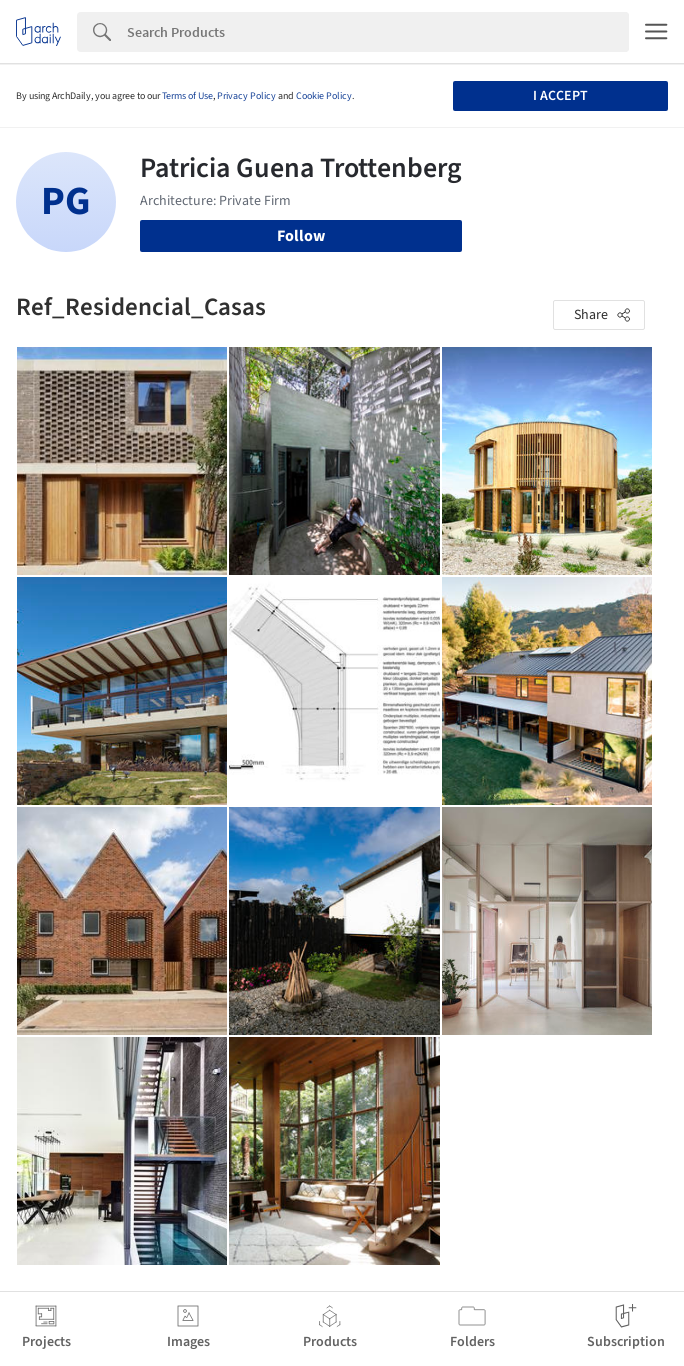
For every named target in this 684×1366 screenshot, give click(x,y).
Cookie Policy (324, 96)
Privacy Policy (246, 96)
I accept (560, 96)
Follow (301, 236)
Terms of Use (187, 96)
